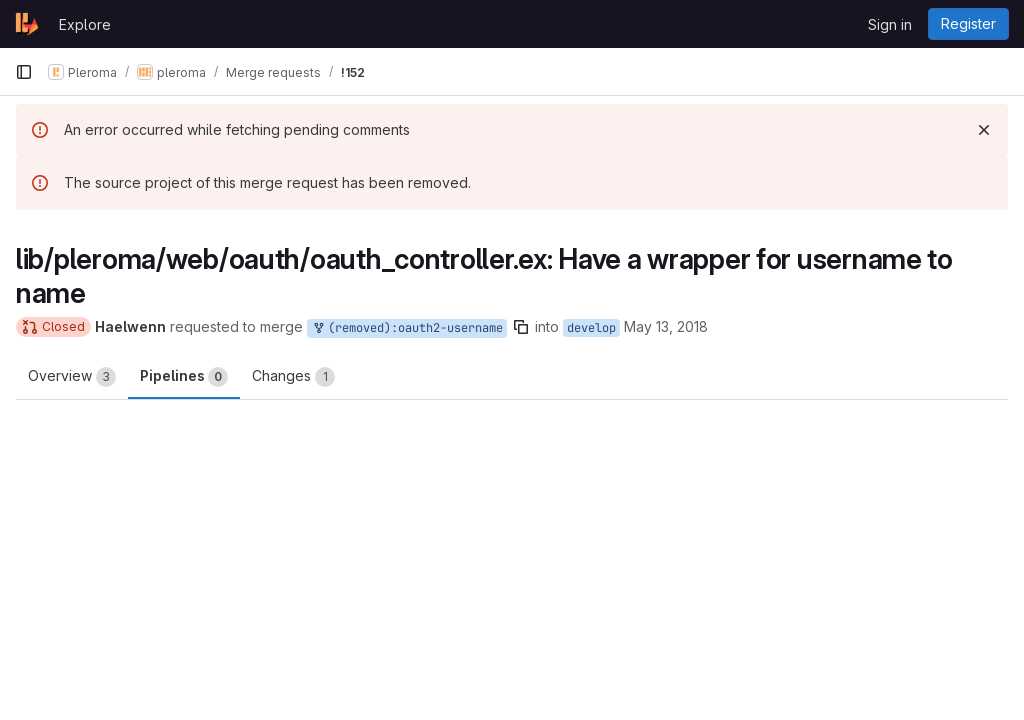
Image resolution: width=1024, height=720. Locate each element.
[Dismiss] (984, 130)
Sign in (890, 24)
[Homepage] (27, 24)
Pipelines (184, 377)
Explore (85, 24)
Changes (293, 377)
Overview (72, 377)
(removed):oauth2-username (407, 328)
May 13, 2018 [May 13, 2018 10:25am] (666, 326)
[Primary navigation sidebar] (24, 72)
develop (591, 328)
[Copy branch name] (521, 327)
